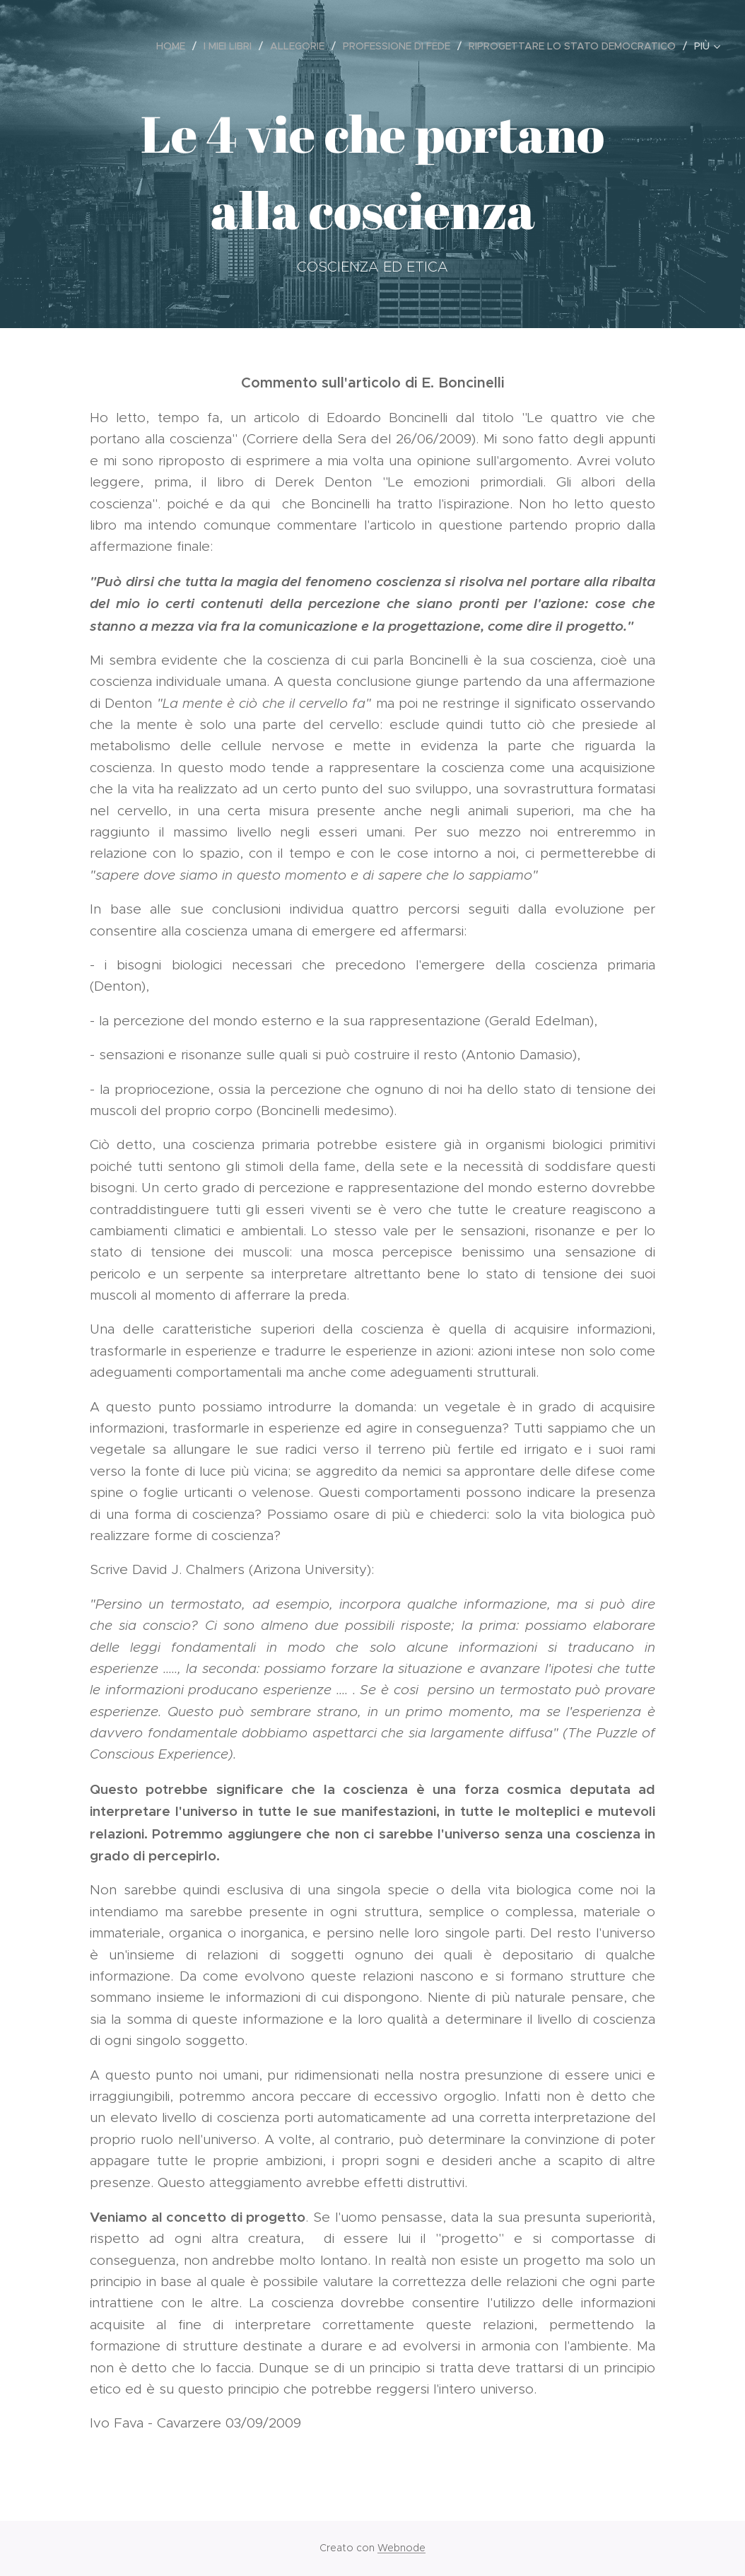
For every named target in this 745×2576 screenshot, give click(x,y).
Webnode (401, 2547)
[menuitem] (174, 46)
